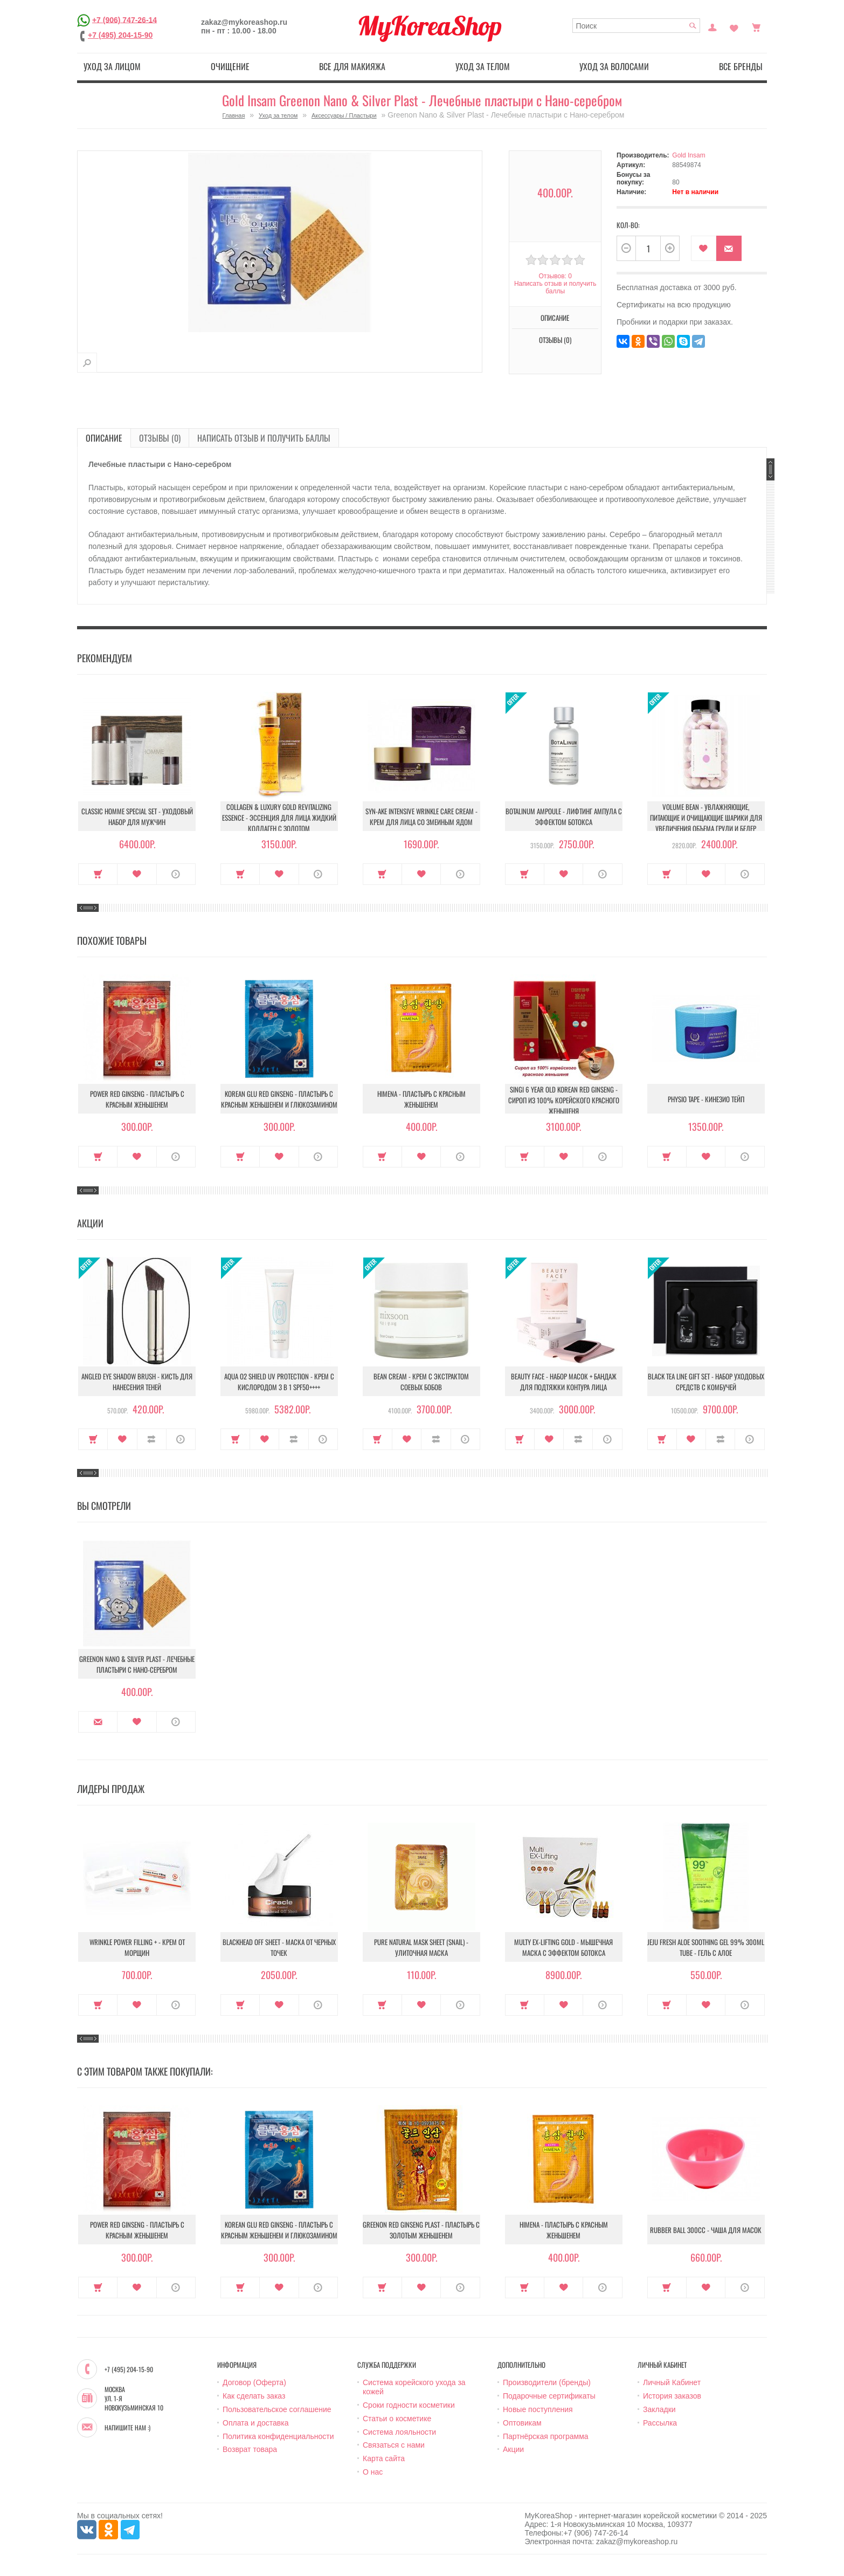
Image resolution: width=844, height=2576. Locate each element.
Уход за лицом (112, 66)
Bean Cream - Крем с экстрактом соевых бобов (421, 1381)
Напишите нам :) (127, 2427)
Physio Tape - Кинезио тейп (706, 1099)
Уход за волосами (614, 66)
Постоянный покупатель (712, 26)
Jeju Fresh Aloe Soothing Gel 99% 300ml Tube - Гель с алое (705, 1947)
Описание (555, 317)
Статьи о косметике (397, 2418)
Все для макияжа (352, 66)
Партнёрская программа (546, 2436)
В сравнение (152, 1439)
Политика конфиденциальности (278, 2436)
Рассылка (660, 2423)
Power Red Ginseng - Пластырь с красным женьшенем (137, 1099)
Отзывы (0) (555, 339)
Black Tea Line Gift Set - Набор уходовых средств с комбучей (706, 1381)
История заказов (672, 2396)
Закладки (659, 2409)
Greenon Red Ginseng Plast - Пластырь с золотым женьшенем (421, 2230)
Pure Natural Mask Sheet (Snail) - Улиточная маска (421, 1947)
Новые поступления (538, 2409)
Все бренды (741, 66)
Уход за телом (482, 66)
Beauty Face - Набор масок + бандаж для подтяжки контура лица (564, 1381)
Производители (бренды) (547, 2382)
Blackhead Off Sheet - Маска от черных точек (279, 1947)
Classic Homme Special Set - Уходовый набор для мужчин (137, 816)
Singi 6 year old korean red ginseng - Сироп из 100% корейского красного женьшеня (563, 1100)
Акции (513, 2449)
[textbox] (636, 25)
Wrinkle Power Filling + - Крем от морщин (137, 1947)
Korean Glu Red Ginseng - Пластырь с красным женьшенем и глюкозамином (279, 1099)
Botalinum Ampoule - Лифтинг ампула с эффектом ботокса (564, 816)
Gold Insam (688, 155)
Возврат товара (250, 2449)
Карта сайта (384, 2458)
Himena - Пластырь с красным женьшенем (421, 1099)
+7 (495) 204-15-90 (120, 35)
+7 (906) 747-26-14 (124, 19)
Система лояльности (399, 2432)
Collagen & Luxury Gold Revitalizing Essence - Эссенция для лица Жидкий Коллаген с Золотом (279, 817)
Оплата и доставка (255, 2423)
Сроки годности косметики (409, 2405)
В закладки (703, 248)
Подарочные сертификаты (549, 2396)
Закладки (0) (734, 26)
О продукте (176, 874)
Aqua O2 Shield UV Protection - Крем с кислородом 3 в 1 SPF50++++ (279, 1381)
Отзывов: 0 (555, 276)
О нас (373, 2472)
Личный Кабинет (672, 2382)
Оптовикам (522, 2423)
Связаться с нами (394, 2445)
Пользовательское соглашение (277, 2409)
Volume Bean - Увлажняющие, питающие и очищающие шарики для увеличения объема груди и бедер (706, 817)
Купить (97, 874)
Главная (234, 115)
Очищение (230, 66)
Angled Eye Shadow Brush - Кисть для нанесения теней (136, 1381)
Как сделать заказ (254, 2396)
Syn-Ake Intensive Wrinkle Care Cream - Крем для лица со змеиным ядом (421, 816)
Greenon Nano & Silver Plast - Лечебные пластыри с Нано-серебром (137, 1664)
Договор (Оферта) (254, 2382)
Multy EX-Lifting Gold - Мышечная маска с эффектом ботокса (563, 1947)
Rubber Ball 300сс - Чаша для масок (706, 2229)
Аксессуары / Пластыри (344, 115)
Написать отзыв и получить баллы (555, 287)
